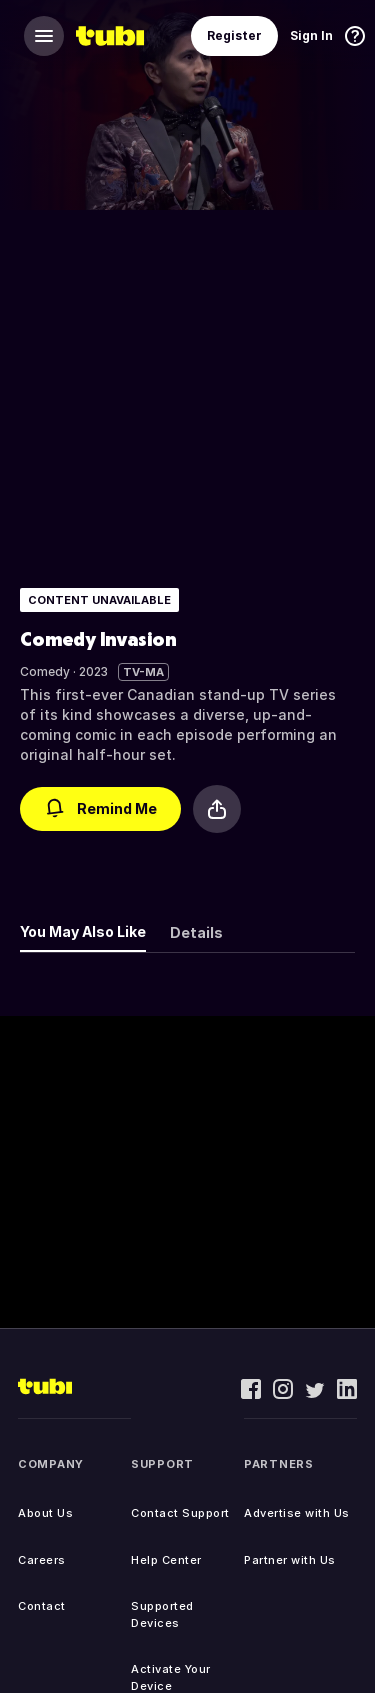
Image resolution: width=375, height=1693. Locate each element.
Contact (42, 1606)
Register (234, 35)
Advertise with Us (297, 1513)
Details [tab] (196, 932)
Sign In (311, 35)
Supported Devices (162, 1614)
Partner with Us (290, 1560)
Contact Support (180, 1513)
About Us (45, 1513)
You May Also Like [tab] (83, 931)
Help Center (166, 1560)
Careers (42, 1560)
